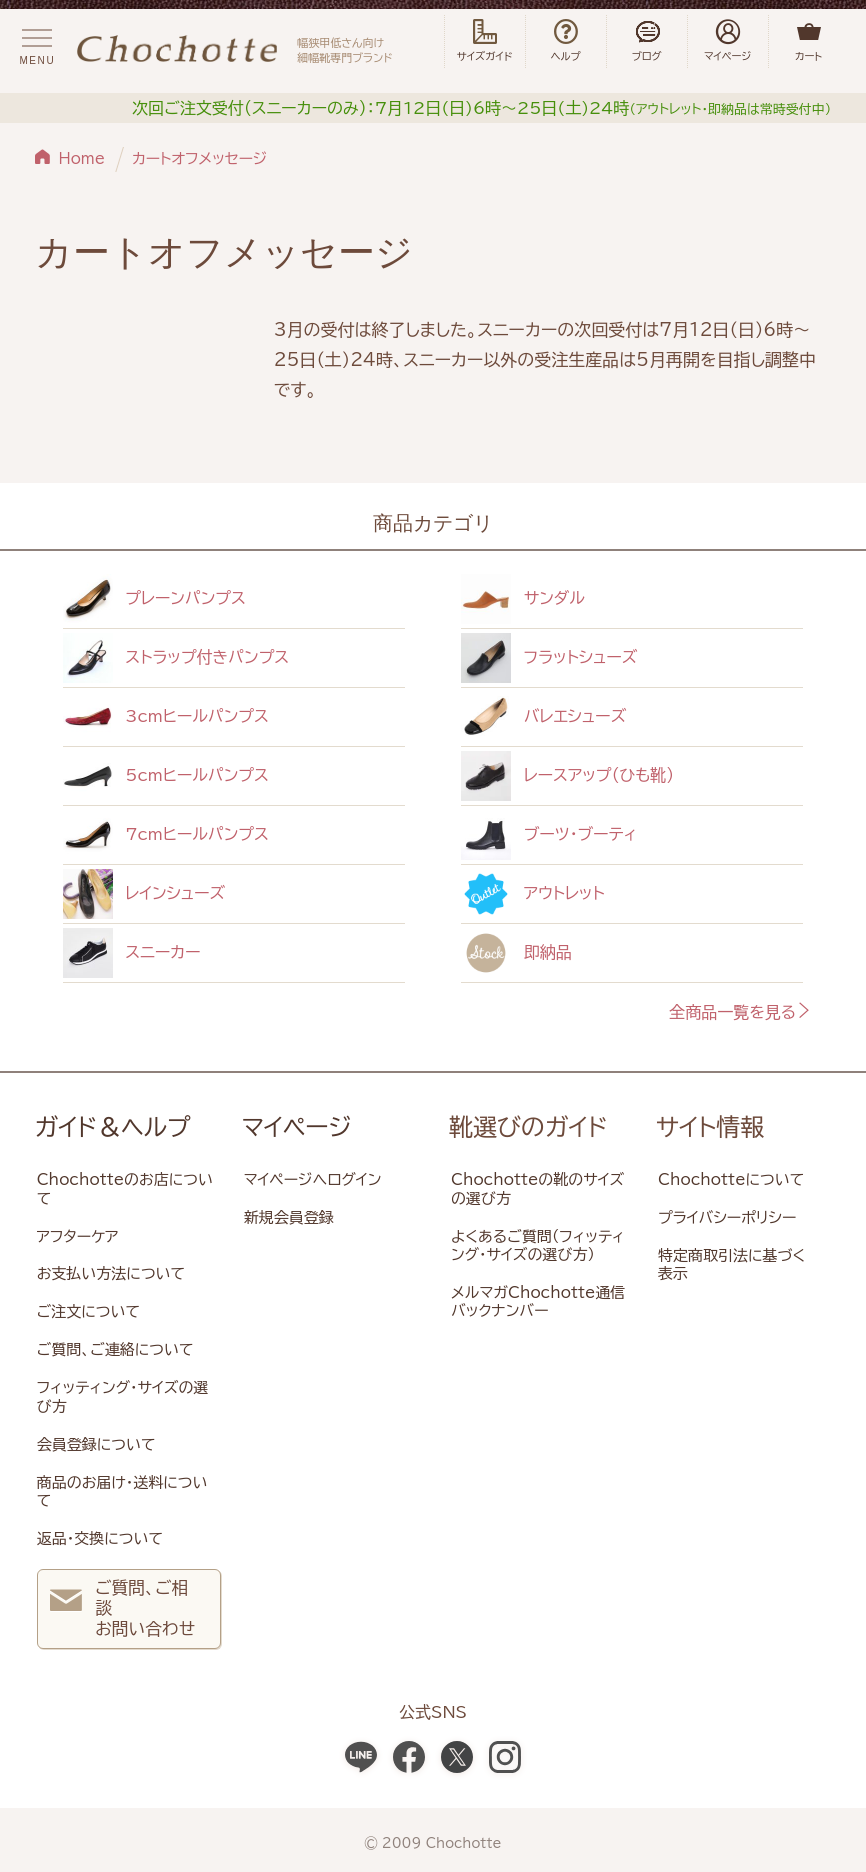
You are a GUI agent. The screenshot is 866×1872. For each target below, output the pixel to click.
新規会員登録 (289, 1217)
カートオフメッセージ (199, 158)
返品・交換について (100, 1538)
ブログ (647, 41)
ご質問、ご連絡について (115, 1349)
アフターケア (78, 1236)
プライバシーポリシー (727, 1217)
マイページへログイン (313, 1179)
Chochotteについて (731, 1179)
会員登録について (96, 1444)
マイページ (297, 1127)
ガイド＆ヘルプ (113, 1127)
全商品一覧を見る (740, 1012)
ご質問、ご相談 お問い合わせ (122, 1608)
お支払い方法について (111, 1273)
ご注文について (88, 1311)
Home (82, 158)
